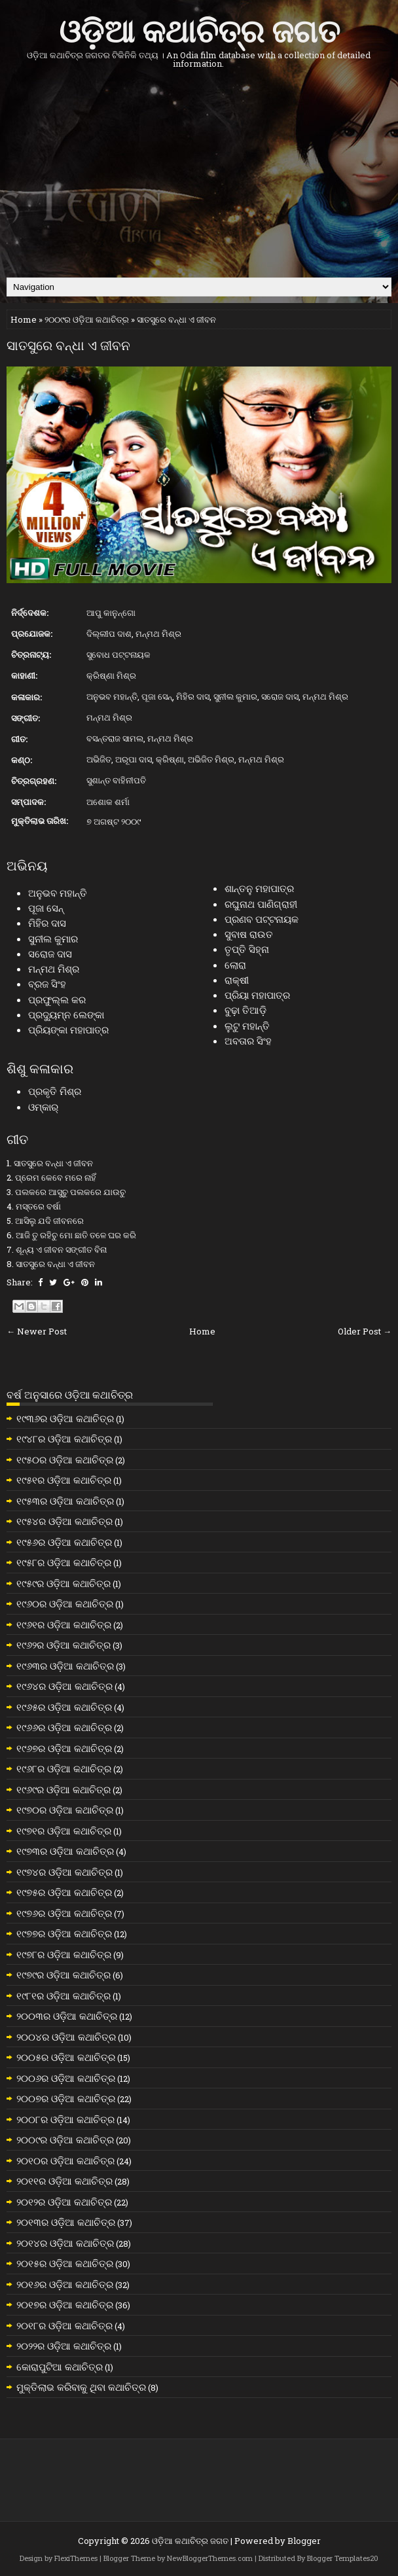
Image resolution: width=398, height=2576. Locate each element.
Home (23, 319)
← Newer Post (37, 1331)
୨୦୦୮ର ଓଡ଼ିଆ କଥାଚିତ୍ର (65, 2119)
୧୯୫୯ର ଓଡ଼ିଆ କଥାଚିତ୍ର (63, 1583)
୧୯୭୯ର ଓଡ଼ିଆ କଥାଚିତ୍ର (63, 1974)
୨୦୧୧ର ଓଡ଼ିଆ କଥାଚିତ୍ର (64, 2180)
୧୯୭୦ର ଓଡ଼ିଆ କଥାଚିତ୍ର (64, 1809)
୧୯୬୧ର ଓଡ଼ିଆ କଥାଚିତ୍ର (63, 1624)
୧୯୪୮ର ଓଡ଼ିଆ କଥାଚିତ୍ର (64, 1438)
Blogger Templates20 (342, 2558)
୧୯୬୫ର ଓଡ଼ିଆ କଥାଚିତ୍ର (64, 1706)
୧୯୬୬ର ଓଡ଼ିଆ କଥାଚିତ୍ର (64, 1727)
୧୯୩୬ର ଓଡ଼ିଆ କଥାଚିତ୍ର (65, 1418)
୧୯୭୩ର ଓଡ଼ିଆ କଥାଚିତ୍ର (65, 1850)
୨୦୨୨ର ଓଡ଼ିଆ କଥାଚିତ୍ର (63, 2345)
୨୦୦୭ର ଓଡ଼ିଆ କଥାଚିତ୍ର (65, 2098)
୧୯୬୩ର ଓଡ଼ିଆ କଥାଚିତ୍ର (65, 1665)
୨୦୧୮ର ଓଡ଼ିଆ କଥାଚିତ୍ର (64, 2325)
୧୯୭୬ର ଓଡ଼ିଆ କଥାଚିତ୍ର (64, 1913)
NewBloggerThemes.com (210, 2558)
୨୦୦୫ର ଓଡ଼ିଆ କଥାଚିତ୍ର (65, 2057)
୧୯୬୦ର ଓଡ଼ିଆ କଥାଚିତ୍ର (64, 1603)
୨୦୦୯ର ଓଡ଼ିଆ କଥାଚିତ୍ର (87, 319)
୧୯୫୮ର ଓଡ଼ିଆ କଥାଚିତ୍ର (63, 1562)
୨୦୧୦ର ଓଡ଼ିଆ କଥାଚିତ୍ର (65, 2160)
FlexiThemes (76, 2558)
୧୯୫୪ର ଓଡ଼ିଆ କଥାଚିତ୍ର (64, 1521)
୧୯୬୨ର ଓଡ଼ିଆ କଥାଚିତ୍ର (63, 1644)
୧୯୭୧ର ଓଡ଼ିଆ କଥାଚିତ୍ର (63, 1830)
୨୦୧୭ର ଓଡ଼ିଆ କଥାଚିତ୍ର (64, 2304)
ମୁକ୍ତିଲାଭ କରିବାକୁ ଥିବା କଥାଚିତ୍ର (81, 2386)
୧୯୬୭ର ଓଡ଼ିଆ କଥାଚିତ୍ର (64, 1748)
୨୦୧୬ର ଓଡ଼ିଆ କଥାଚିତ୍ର (64, 2284)
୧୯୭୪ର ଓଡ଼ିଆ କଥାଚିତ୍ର (64, 1871)
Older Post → (364, 1331)
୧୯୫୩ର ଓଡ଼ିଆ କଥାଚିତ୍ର (65, 1500)
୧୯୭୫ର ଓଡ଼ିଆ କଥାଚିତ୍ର (64, 1892)
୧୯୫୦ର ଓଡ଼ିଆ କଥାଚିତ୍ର (64, 1459)
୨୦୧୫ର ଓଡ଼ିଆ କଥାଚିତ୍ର (64, 2263)
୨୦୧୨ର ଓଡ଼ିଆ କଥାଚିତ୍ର (64, 2201)
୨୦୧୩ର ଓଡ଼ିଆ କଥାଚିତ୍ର (65, 2221)
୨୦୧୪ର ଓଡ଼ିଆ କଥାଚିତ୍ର (65, 2242)
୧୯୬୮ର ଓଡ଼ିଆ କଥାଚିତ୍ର (63, 1768)
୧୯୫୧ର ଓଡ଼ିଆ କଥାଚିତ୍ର (63, 1479)
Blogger (304, 2541)
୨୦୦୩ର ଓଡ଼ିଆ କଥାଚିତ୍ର (66, 2015)
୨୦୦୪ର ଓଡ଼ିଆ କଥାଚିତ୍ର (66, 2036)
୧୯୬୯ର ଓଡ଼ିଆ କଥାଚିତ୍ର (63, 1789)
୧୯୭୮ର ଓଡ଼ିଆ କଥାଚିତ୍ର (63, 1954)
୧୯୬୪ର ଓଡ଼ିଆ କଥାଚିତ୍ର (64, 1685)
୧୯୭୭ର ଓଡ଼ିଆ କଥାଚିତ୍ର (64, 1933)
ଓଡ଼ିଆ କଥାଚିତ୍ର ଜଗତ (199, 28)
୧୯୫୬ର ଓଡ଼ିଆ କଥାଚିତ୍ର (64, 1541)
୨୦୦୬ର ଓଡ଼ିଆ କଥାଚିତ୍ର (65, 2077)
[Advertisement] (199, 172)
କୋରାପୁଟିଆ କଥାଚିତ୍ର (59, 2366)
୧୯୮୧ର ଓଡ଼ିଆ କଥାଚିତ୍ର (63, 1995)
